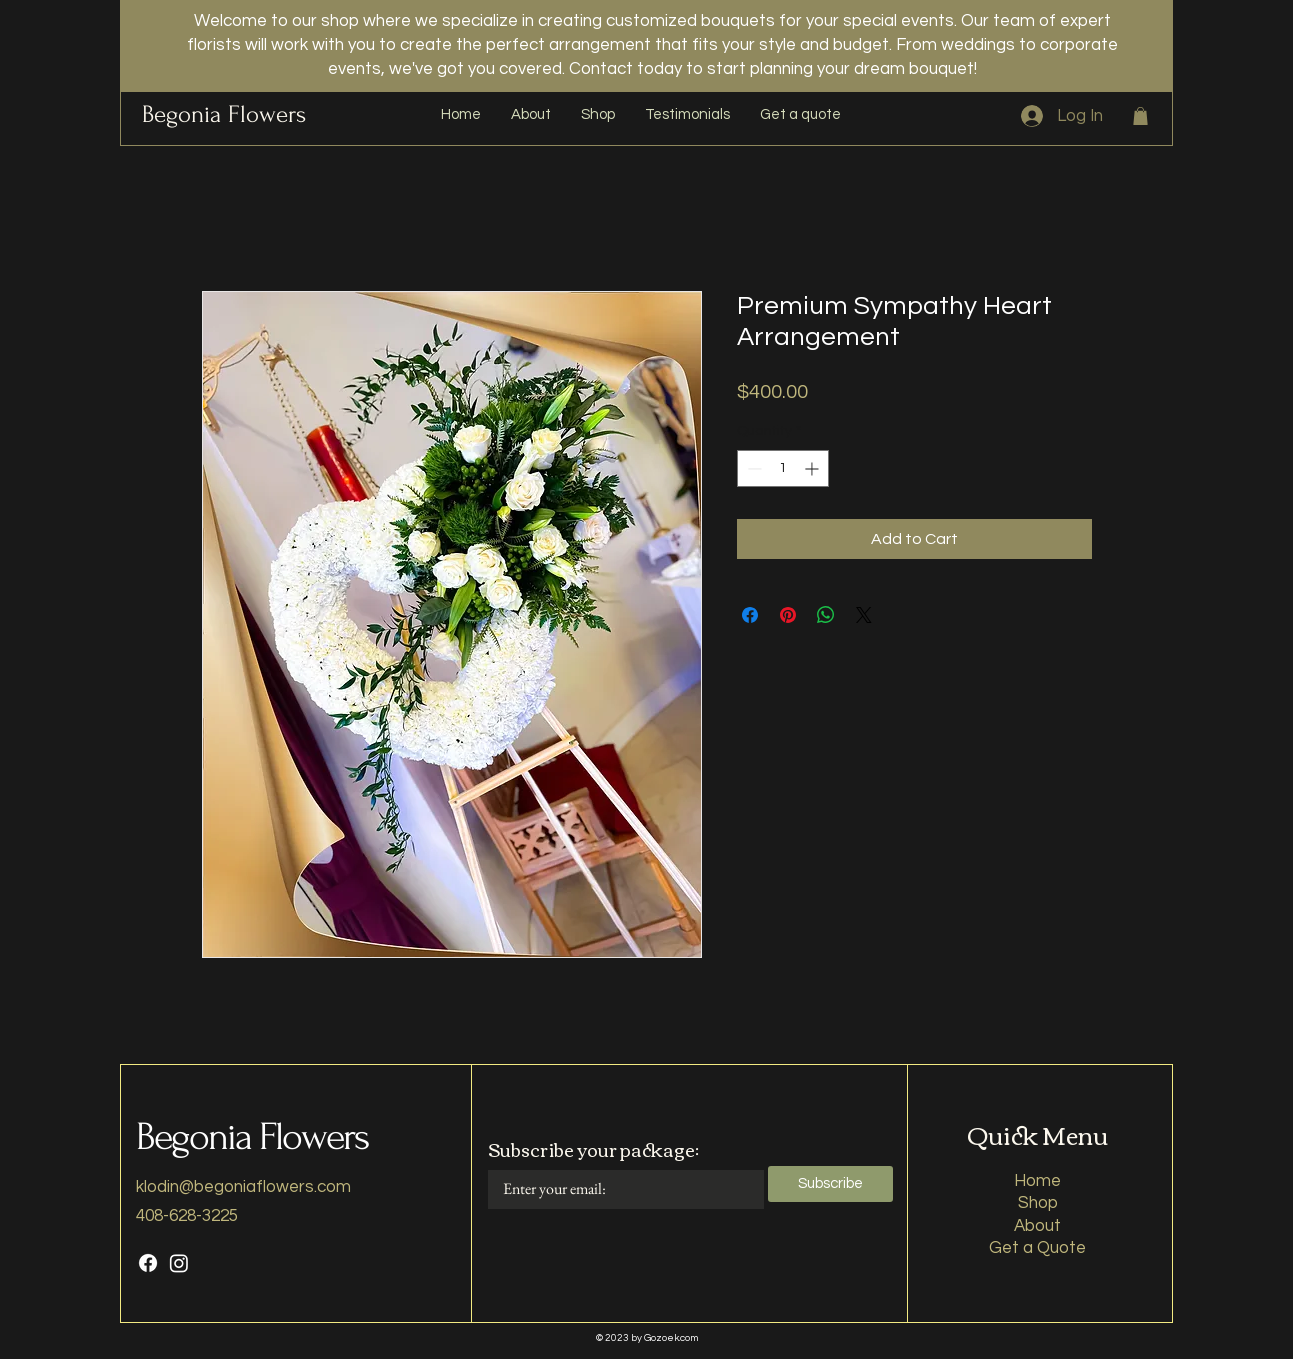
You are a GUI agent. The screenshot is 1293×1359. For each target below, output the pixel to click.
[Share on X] (864, 615)
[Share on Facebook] (750, 615)
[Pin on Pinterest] (788, 615)
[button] (1140, 116)
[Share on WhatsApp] (826, 615)
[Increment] (813, 468)
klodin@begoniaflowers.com (243, 1187)
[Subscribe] (830, 1184)
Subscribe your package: (593, 1149)
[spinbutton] (783, 468)
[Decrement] (752, 468)
